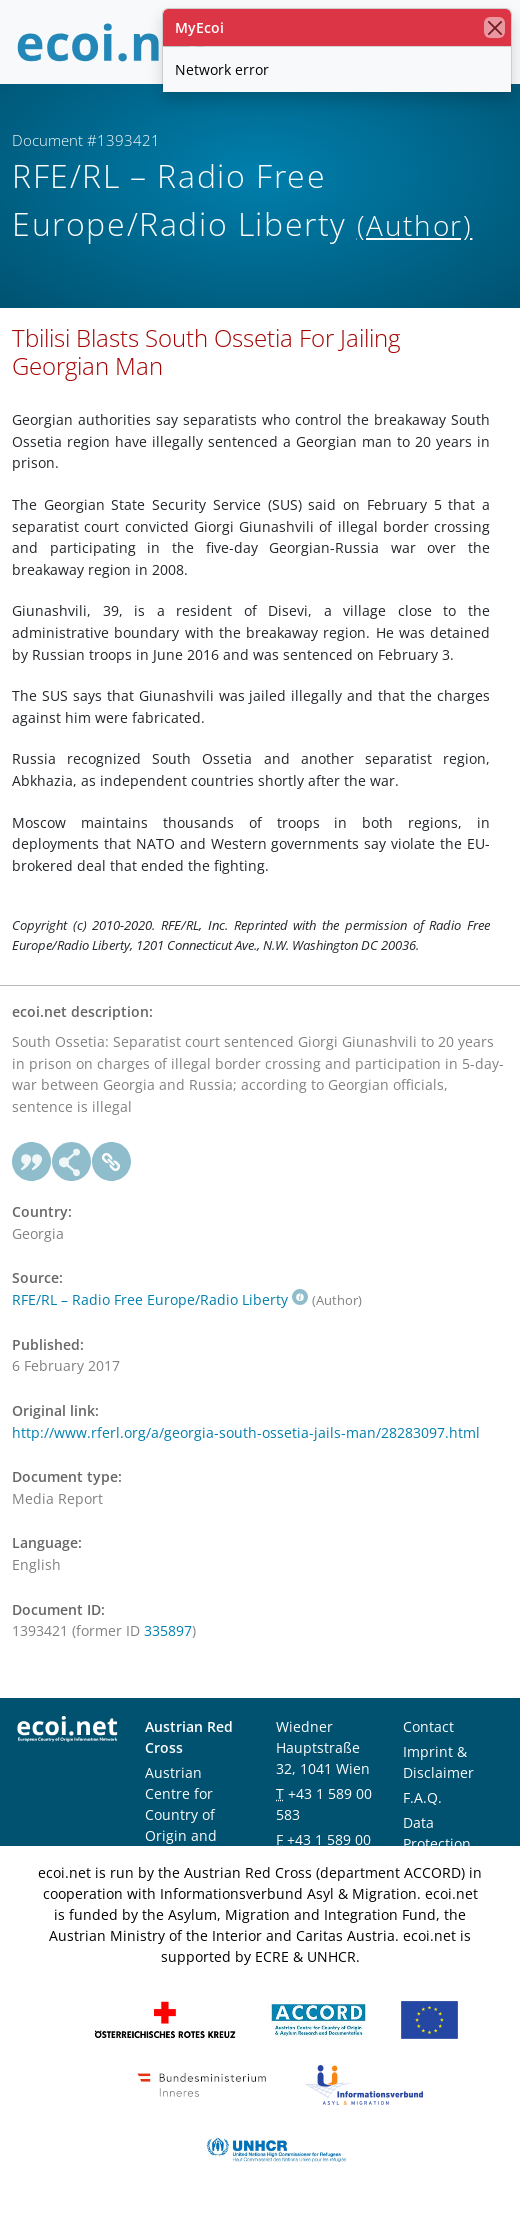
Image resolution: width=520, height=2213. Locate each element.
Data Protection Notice (437, 1843)
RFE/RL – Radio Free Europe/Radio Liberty (160, 1299)
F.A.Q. (422, 1797)
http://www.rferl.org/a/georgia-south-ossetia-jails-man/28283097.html (246, 1432)
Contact (428, 1726)
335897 (168, 1630)
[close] (494, 27)
